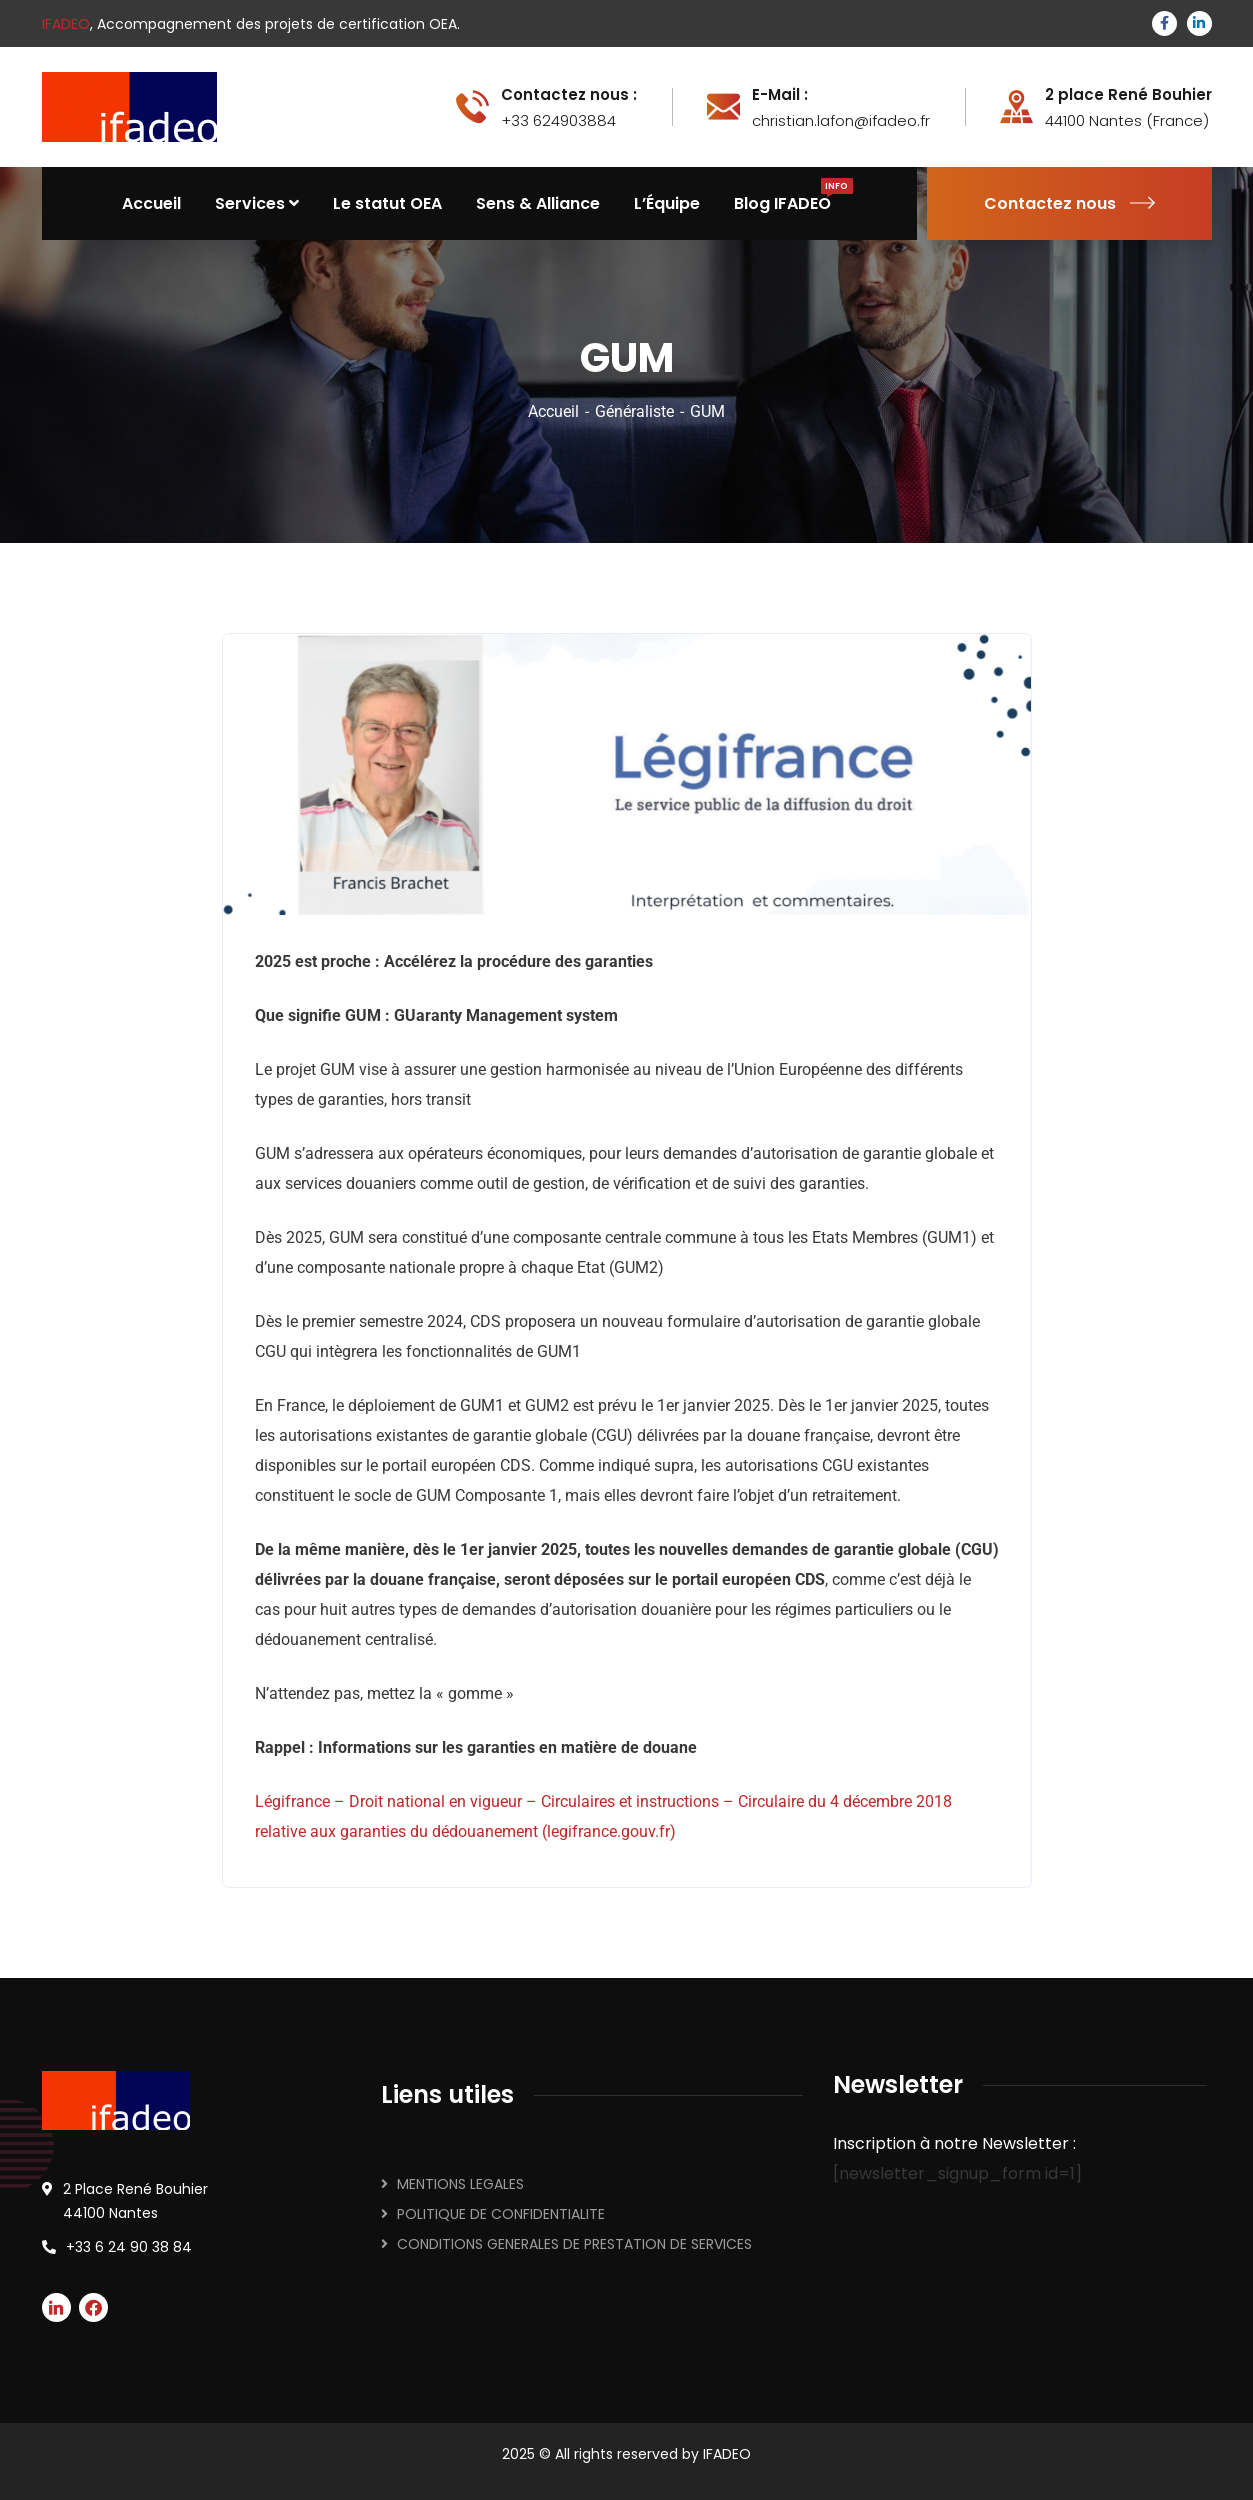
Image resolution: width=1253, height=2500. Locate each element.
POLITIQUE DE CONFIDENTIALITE (501, 2214)
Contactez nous (1069, 203)
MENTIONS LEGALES (460, 2184)
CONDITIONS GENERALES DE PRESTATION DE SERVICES (574, 2244)
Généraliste (634, 411)
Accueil (553, 411)
